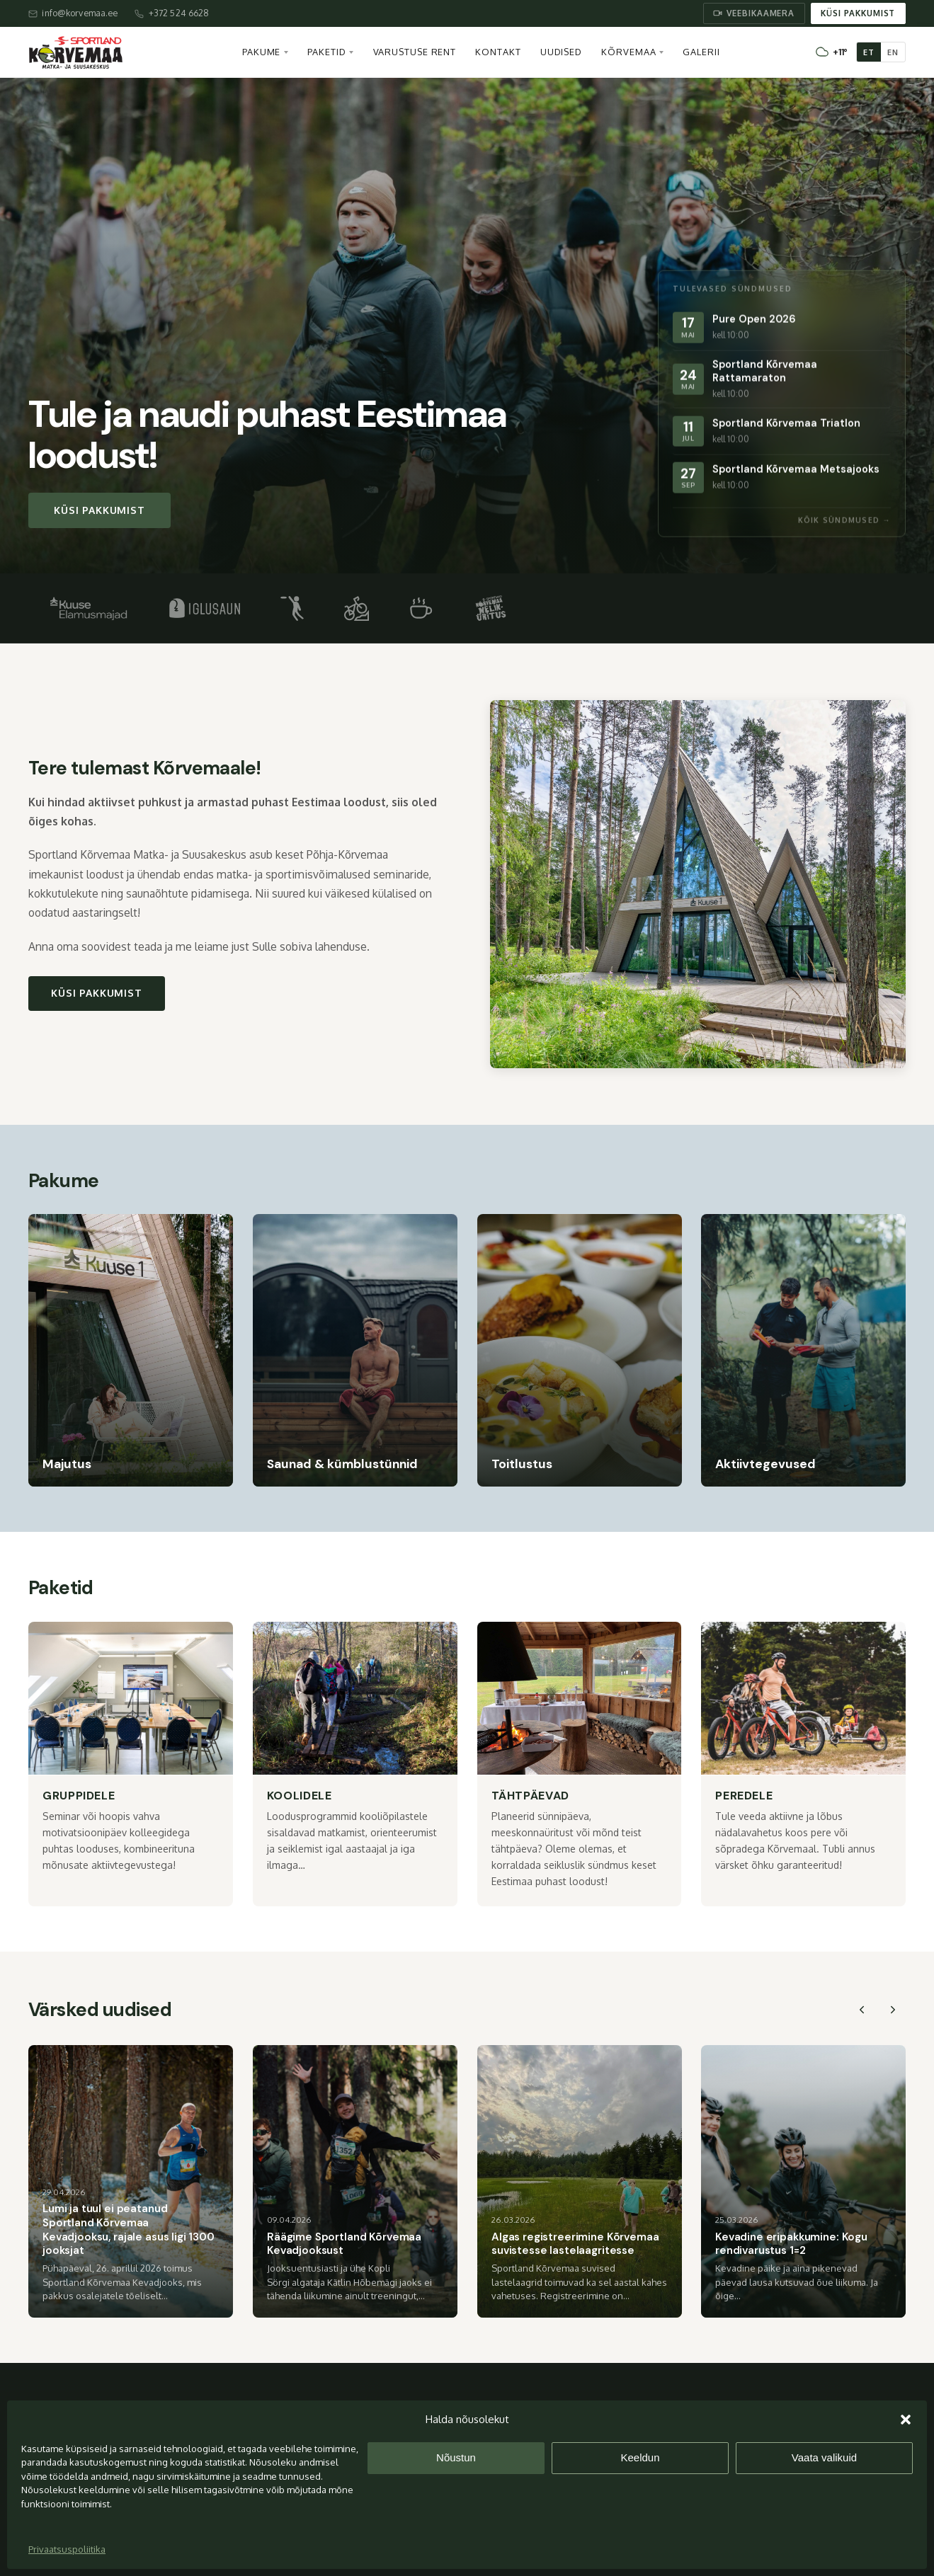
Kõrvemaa (628, 51)
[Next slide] (893, 2009)
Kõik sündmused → (844, 520)
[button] (906, 2419)
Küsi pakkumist (858, 13)
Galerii (701, 51)
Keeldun (639, 2457)
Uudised (561, 51)
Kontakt (497, 51)
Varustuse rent (415, 51)
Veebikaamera (754, 13)
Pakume (261, 51)
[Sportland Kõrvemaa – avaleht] (75, 52)
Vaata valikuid (824, 2457)
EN (893, 52)
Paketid (326, 51)
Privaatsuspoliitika (67, 2549)
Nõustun (456, 2457)
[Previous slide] (862, 2009)
